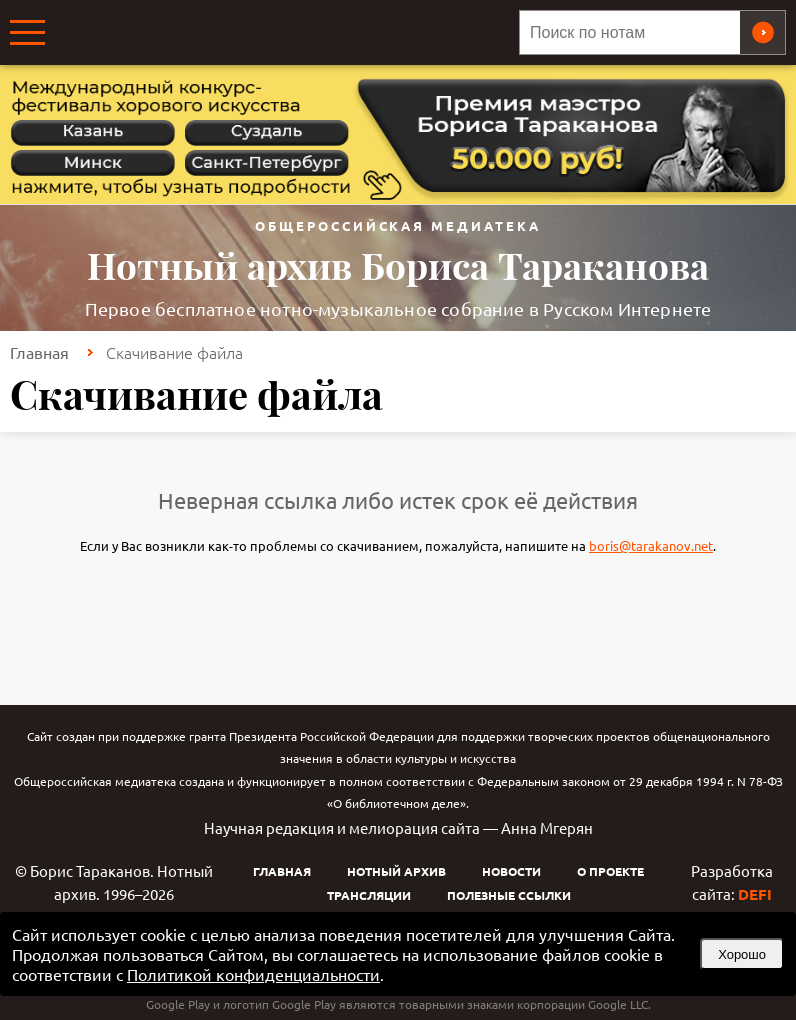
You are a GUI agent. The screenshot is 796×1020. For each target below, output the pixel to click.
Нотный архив (396, 871)
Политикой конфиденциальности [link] (253, 974)
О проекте (610, 871)
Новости (511, 871)
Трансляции (369, 895)
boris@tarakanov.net (651, 545)
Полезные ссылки (509, 895)
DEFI (755, 894)
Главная (39, 352)
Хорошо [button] (742, 954)
